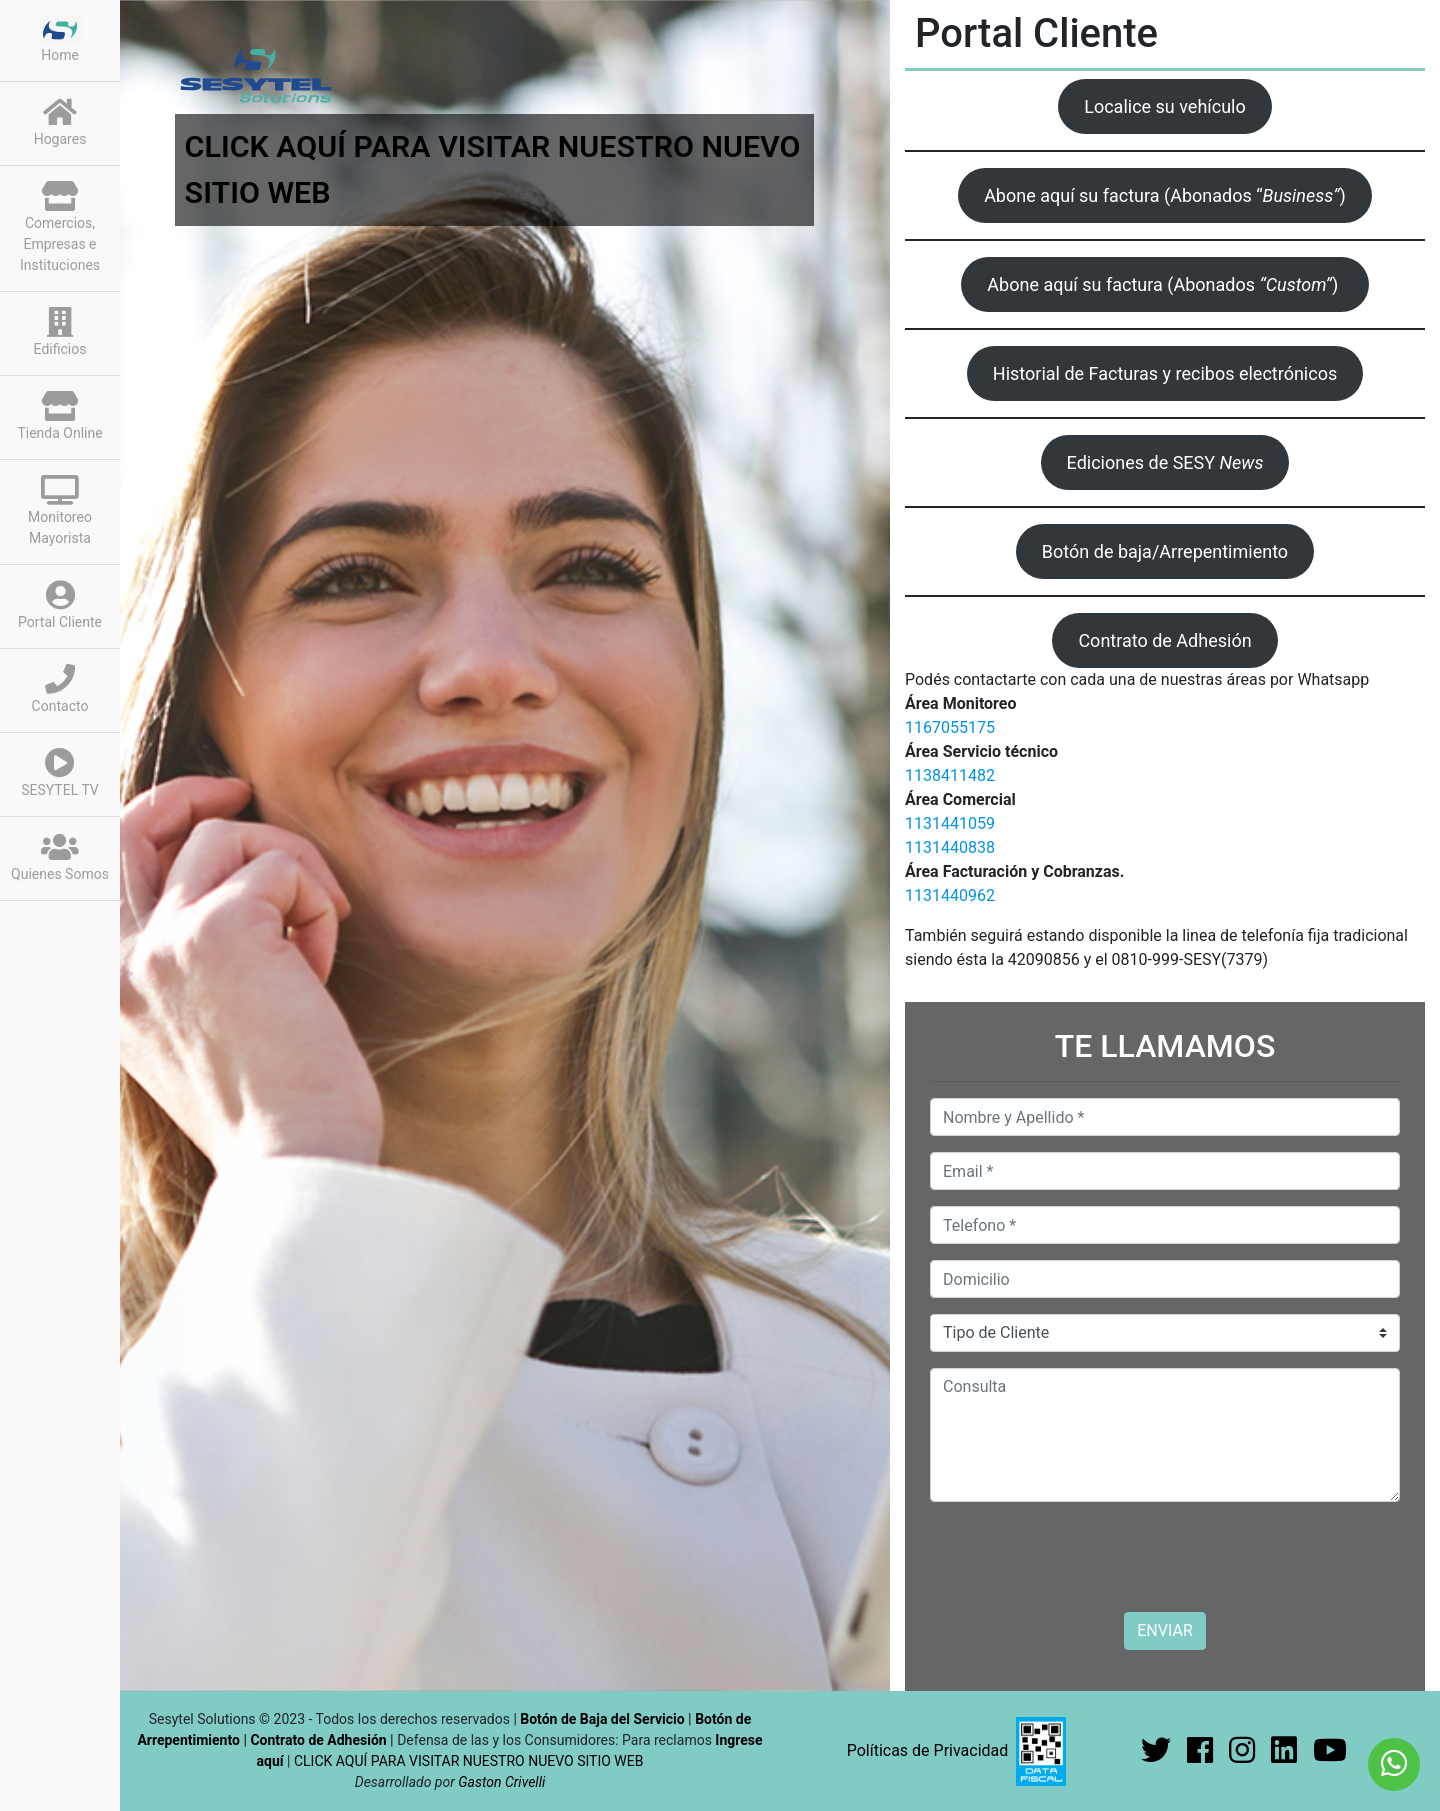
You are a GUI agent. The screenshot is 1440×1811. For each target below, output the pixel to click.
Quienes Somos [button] (60, 857)
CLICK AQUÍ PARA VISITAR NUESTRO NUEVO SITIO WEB (468, 1761)
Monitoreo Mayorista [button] (60, 510)
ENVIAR (1164, 1630)
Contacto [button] (60, 689)
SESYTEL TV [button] (60, 773)
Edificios (60, 332)
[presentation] (1082, 1557)
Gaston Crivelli (501, 1782)
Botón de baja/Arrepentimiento (1165, 551)
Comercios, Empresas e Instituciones (60, 227)
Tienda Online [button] (59, 416)
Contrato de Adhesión (1164, 640)
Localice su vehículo (1165, 106)
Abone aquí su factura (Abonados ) (1164, 284)
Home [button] (60, 39)
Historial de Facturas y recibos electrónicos (1165, 373)
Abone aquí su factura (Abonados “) (1165, 195)
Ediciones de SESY (1165, 462)
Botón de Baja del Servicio (604, 1719)
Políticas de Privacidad (928, 1750)
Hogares (60, 122)
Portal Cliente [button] (60, 605)
